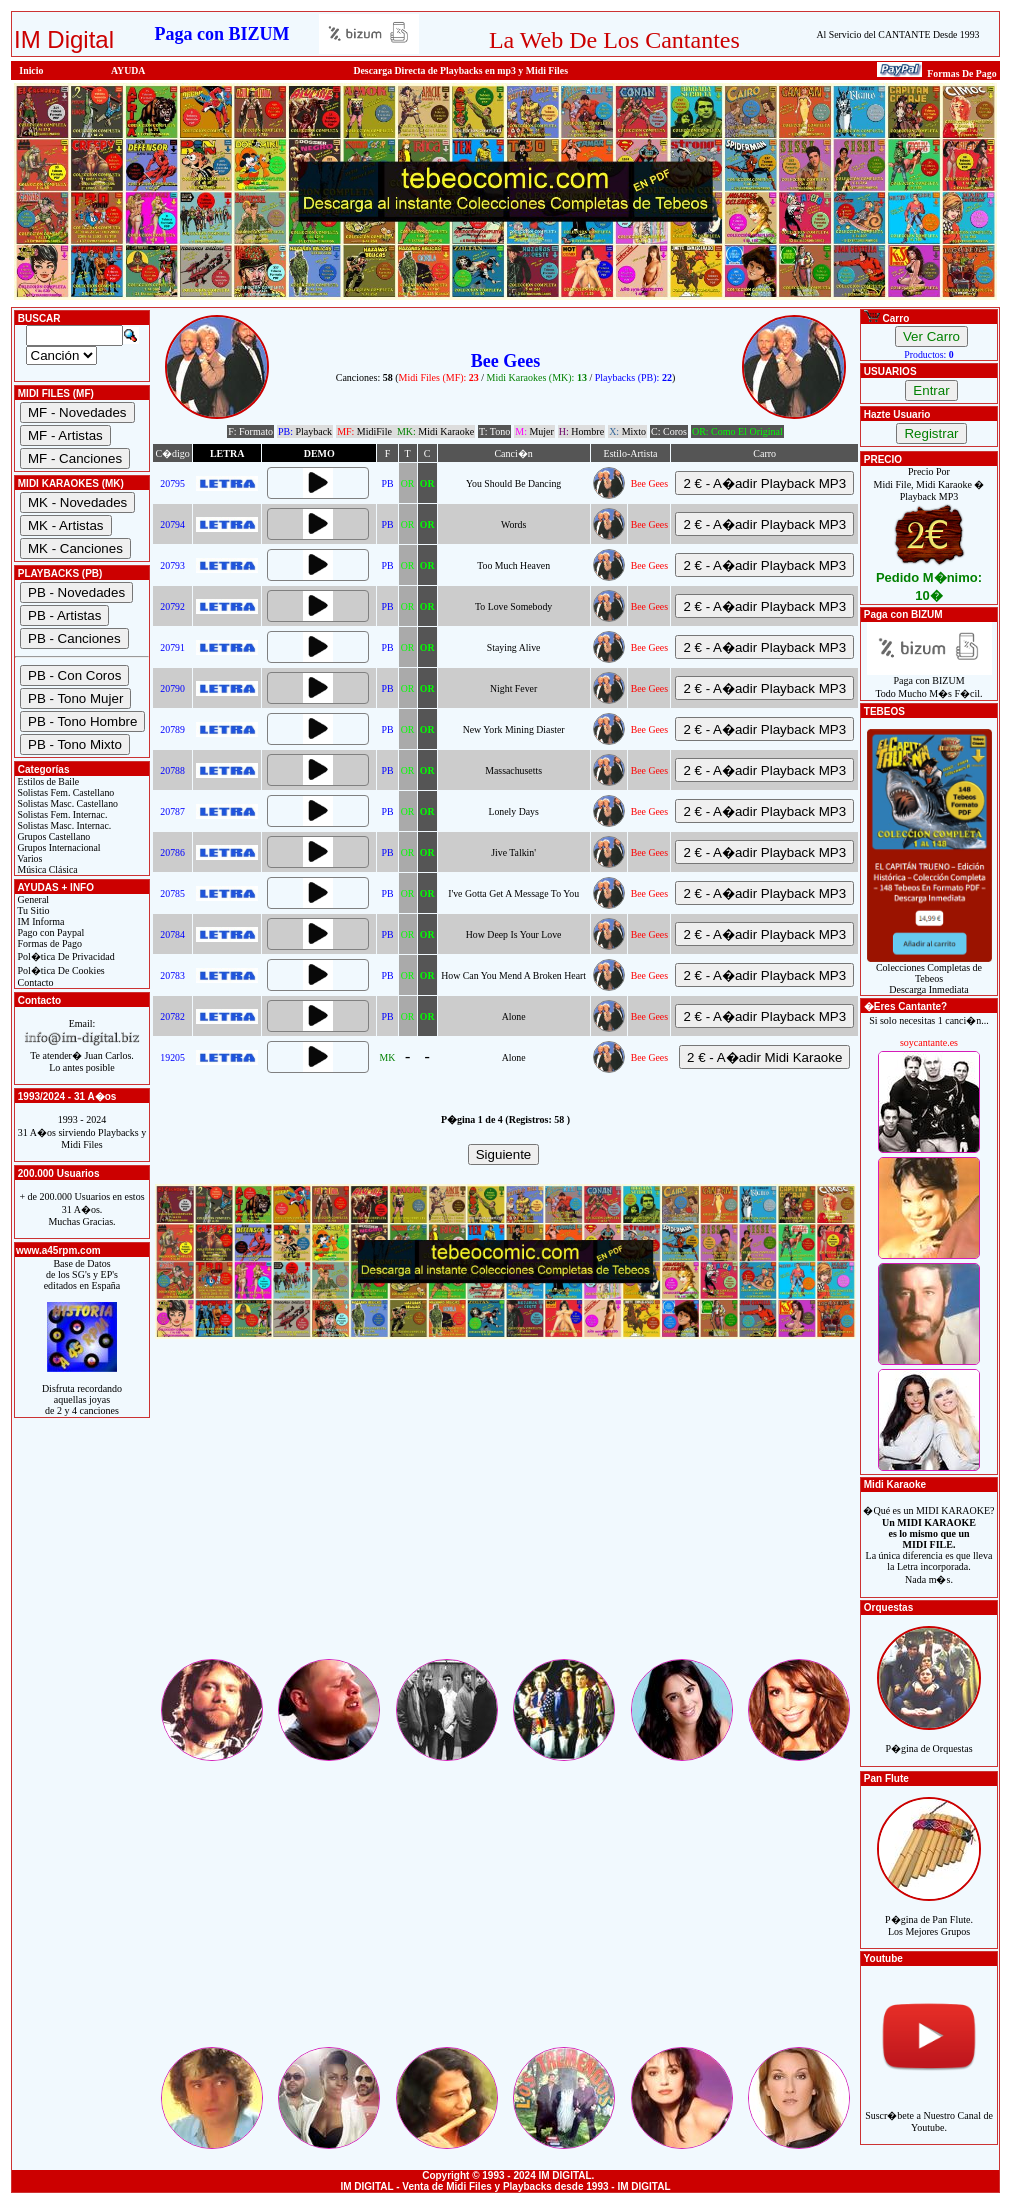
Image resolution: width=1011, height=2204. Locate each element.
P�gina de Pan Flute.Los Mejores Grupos (929, 1914)
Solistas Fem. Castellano (64, 792)
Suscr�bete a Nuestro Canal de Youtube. (929, 2110)
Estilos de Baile (47, 781)
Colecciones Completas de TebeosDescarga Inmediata (929, 974)
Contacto (34, 982)
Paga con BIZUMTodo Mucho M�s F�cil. (929, 682)
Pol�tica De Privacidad (65, 956)
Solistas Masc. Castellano (66, 803)
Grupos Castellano (52, 836)
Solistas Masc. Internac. (63, 825)
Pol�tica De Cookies (60, 970)
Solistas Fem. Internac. (61, 814)
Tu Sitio (32, 910)
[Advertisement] (505, 1516)
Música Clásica (46, 869)
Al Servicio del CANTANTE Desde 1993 (897, 34)
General (32, 899)
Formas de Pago (48, 943)
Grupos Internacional (58, 847)
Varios (28, 858)
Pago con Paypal (49, 932)
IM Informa (39, 921)
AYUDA (128, 70)
